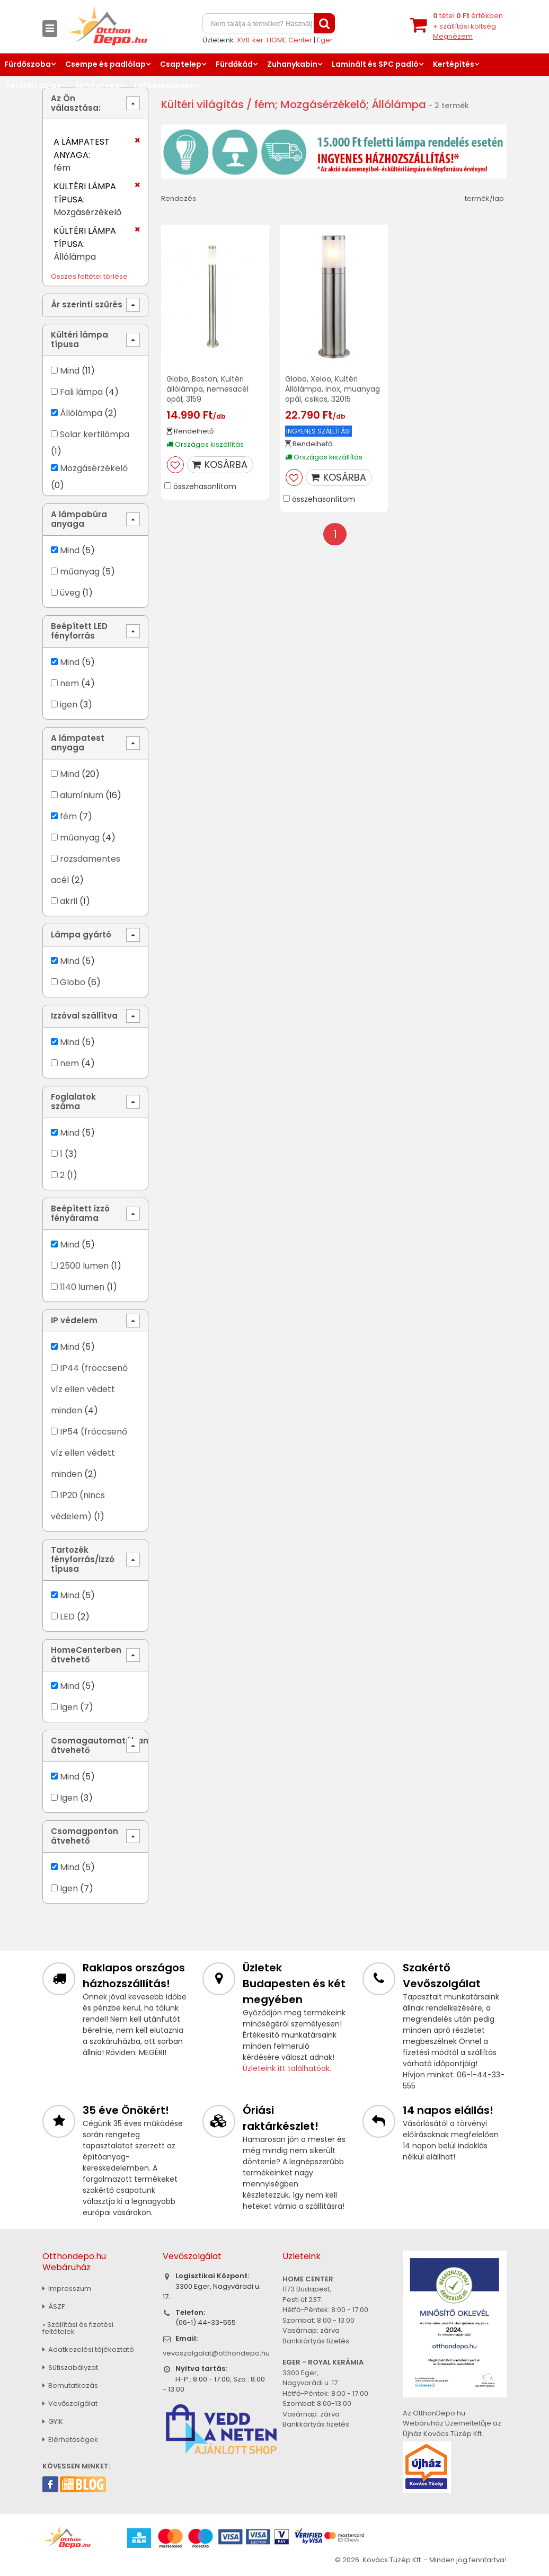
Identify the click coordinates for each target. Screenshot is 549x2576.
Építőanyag (97, 85)
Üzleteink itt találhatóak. (287, 2068)
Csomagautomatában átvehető (99, 1745)
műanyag (80, 571)
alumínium (81, 795)
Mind (69, 371)
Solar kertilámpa (94, 434)
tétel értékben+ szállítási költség (468, 26)
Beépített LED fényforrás (79, 631)
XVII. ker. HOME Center (274, 40)
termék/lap (484, 198)
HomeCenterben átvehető (86, 1654)
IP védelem (74, 1320)
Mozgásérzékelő (94, 468)
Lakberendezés (163, 85)
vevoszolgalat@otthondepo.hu (216, 2353)
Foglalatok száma (73, 1101)
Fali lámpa (81, 392)
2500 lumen (84, 1266)
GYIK (52, 2421)
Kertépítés (453, 64)
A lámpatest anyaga (77, 742)
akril (68, 901)
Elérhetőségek (70, 2440)
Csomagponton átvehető (84, 1836)
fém (68, 816)
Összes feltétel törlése (89, 276)
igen (68, 704)
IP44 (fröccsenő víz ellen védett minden (89, 1389)
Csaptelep (180, 64)
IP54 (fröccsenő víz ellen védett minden (89, 1453)
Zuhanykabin (292, 64)
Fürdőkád (234, 64)
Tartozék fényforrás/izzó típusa (82, 1559)
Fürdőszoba (27, 64)
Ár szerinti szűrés (86, 304)
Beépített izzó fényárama (80, 1213)
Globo (72, 982)
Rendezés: (179, 198)
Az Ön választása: (76, 103)
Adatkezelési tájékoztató (88, 2349)
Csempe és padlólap (105, 64)
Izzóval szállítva (84, 1015)
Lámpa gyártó (81, 934)
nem (69, 683)
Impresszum (66, 2288)
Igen (69, 1707)
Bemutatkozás (70, 2385)
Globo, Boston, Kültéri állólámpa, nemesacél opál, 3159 (207, 389)
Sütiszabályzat (70, 2367)
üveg (70, 593)
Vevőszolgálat (70, 2403)
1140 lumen (82, 1287)
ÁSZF (53, 2306)
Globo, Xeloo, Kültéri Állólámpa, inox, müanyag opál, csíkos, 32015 (332, 389)
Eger (325, 40)
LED (67, 1616)
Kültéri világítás (202, 104)
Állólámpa (81, 413)
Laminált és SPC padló (375, 64)
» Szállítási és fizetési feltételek (77, 2328)
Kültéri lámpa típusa (79, 339)
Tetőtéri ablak (33, 85)
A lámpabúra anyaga (79, 519)
